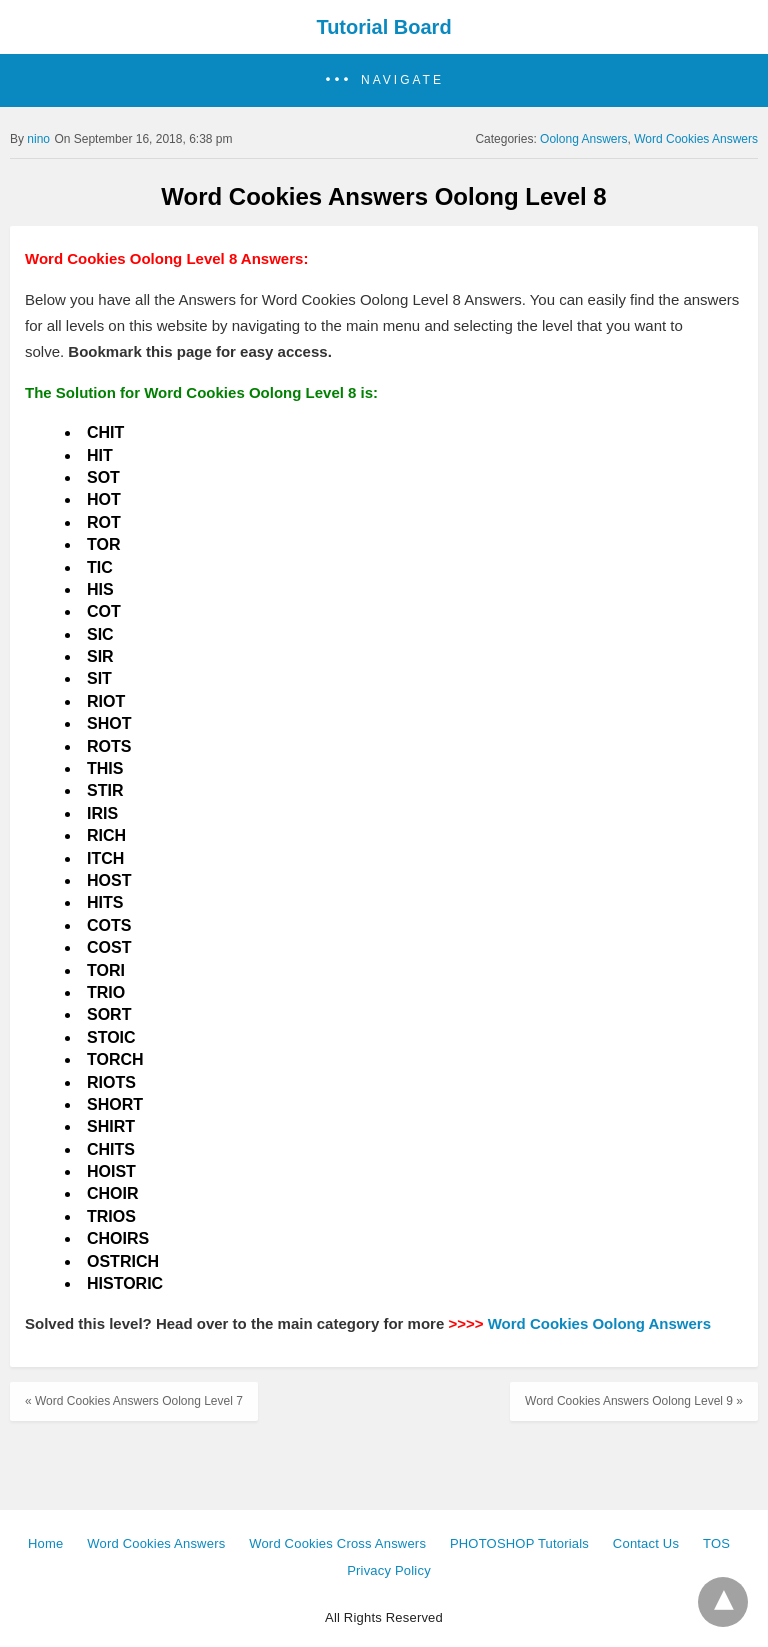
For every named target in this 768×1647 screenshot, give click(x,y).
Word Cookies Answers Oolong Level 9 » (634, 1401)
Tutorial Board (383, 27)
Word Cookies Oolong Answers (599, 1323)
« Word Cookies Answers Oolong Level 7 (134, 1401)
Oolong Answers (583, 139)
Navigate (402, 80)
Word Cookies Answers (696, 139)
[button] (384, 80)
